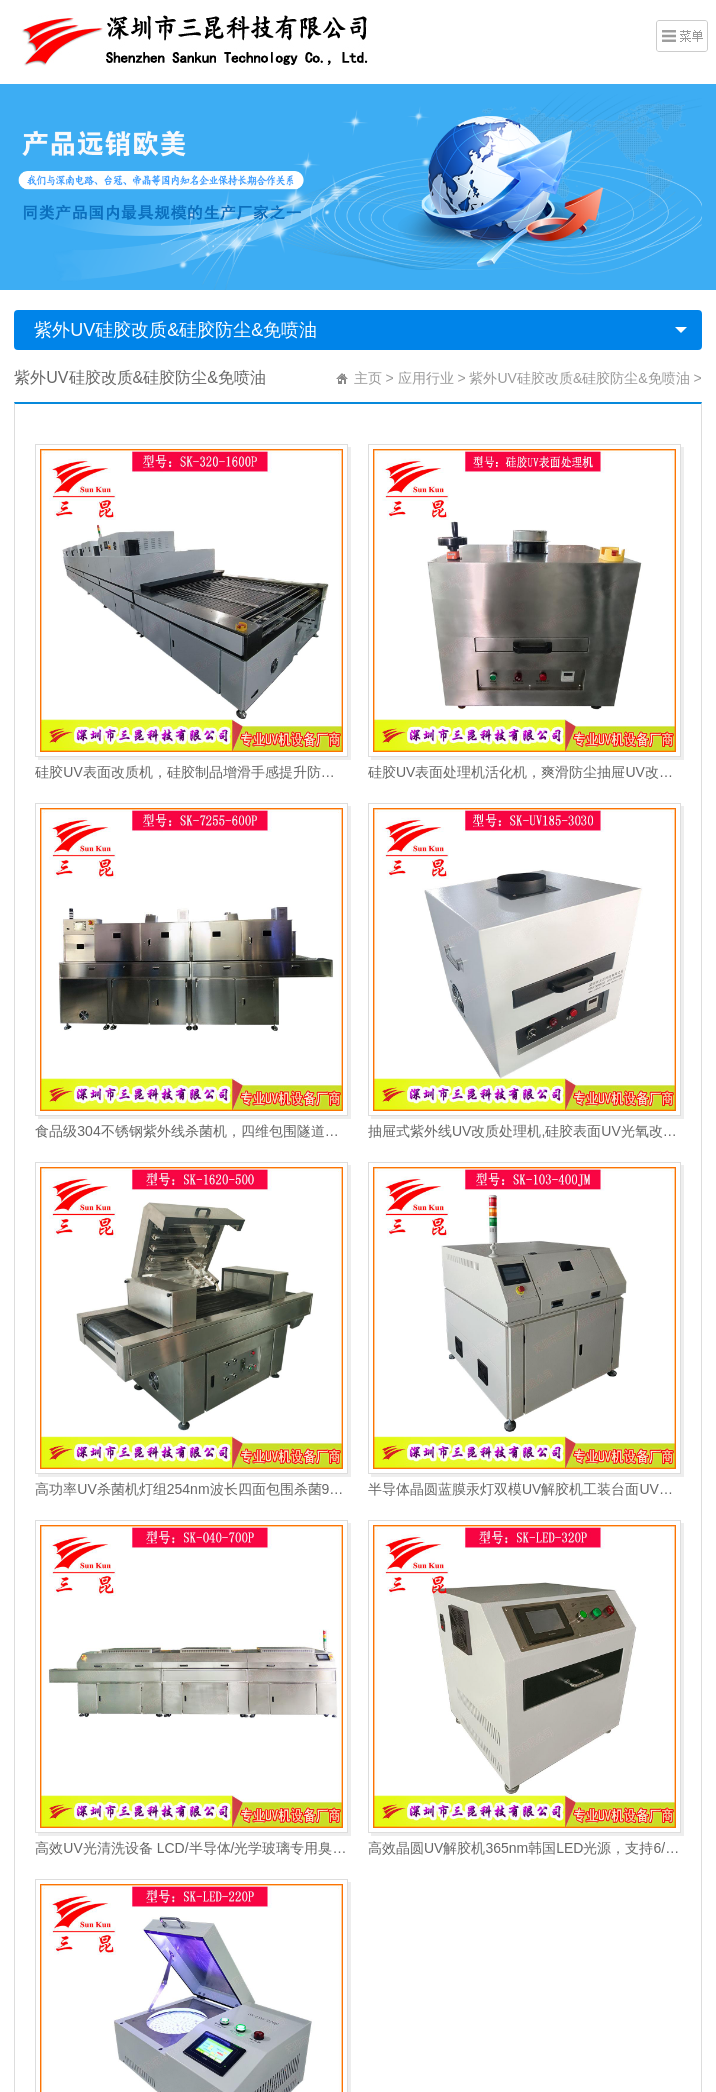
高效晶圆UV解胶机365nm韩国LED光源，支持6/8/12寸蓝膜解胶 (524, 1848)
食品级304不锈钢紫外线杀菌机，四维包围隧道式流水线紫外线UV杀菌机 (191, 1131)
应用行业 (426, 378)
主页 (368, 378)
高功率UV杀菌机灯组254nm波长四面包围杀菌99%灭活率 (191, 1489)
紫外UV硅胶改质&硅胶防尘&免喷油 (175, 330)
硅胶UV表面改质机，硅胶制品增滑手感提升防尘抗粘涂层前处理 (191, 772)
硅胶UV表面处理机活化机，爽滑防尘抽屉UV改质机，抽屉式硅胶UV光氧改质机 (524, 772)
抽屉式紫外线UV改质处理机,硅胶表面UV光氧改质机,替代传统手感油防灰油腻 (524, 1131)
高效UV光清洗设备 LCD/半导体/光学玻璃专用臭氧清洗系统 (191, 1848)
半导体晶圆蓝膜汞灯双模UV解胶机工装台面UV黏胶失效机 (524, 1489)
